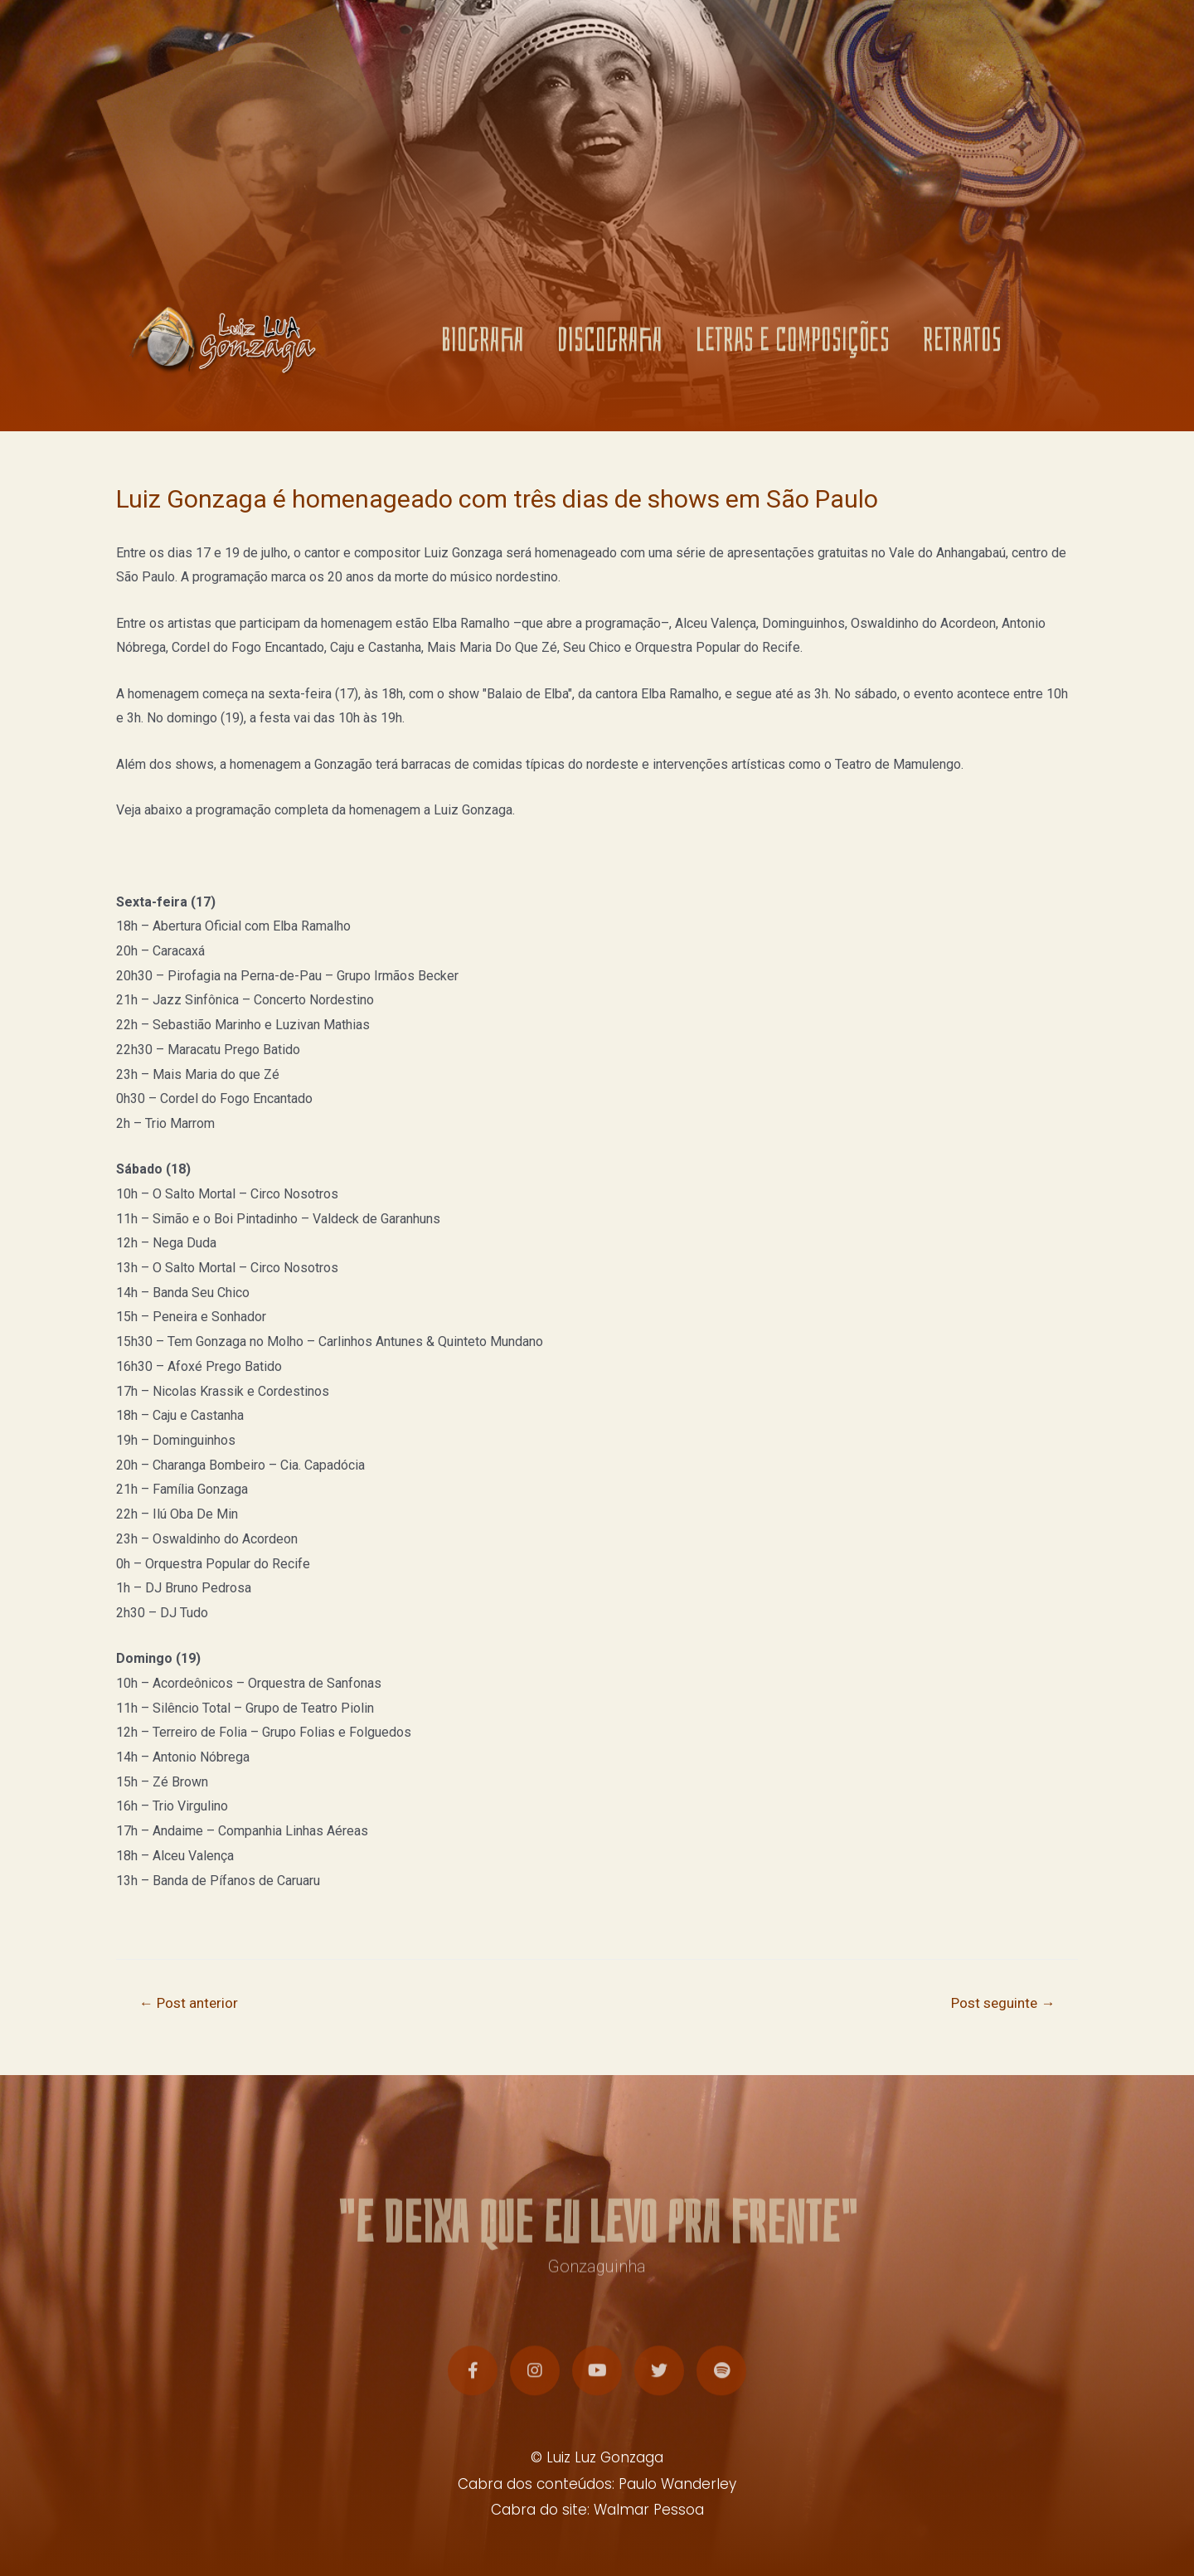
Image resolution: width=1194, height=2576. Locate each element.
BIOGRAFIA (482, 346)
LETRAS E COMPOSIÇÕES (793, 346)
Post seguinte (1003, 2003)
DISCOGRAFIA (610, 346)
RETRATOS (962, 346)
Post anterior (188, 2003)
